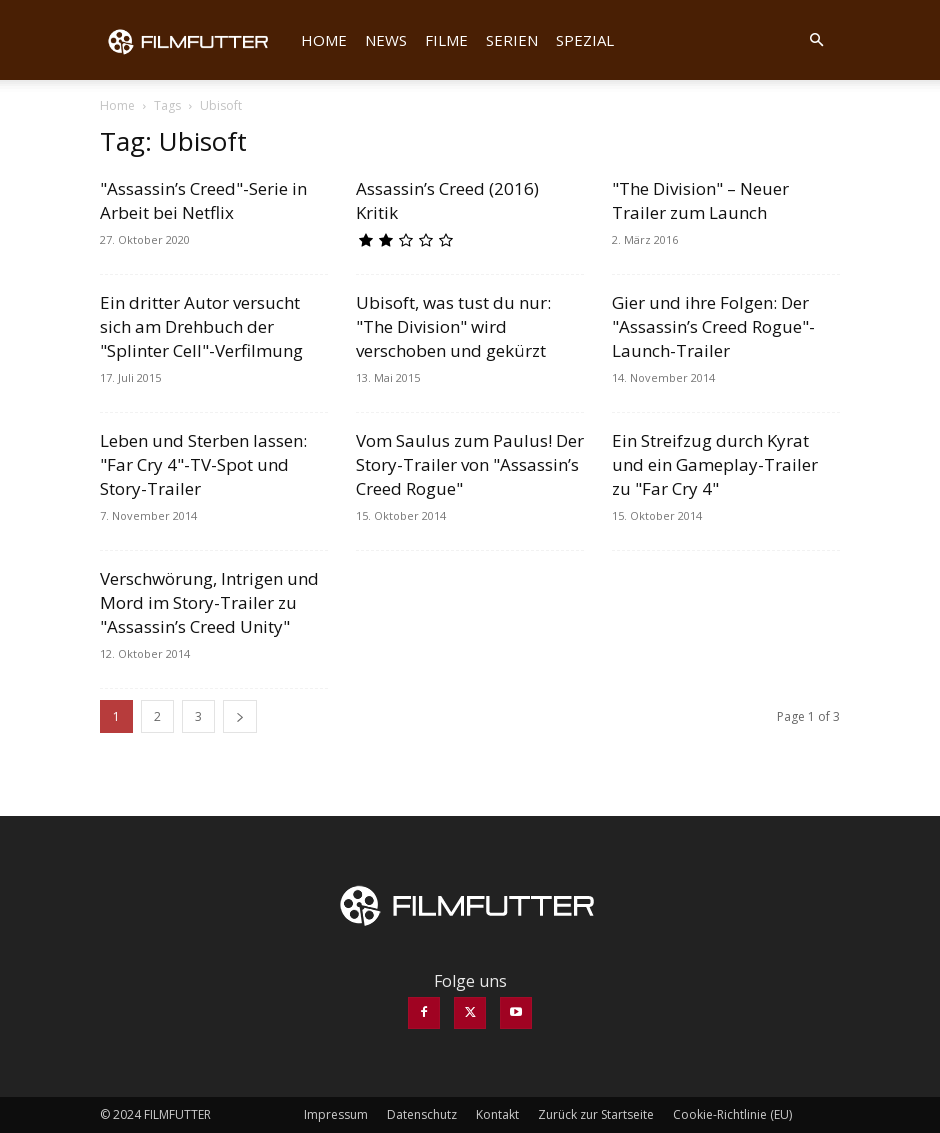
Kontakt (497, 1114)
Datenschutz (422, 1114)
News (386, 40)
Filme (446, 40)
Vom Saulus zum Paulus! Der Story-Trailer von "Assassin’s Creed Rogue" (470, 464)
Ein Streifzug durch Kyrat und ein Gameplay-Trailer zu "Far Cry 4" (715, 464)
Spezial (585, 40)
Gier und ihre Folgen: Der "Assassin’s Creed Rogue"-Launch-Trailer (713, 326)
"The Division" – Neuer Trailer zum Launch (700, 200)
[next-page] (240, 716)
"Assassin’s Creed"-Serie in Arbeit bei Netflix (203, 200)
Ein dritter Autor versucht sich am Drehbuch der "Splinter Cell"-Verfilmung (201, 326)
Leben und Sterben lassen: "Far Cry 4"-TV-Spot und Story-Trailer (203, 464)
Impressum (336, 1114)
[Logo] (196, 40)
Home (324, 40)
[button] (816, 40)
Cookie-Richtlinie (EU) (732, 1114)
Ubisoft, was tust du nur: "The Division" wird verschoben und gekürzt (453, 326)
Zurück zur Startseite (596, 1114)
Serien (512, 40)
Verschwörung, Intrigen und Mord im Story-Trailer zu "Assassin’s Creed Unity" (209, 602)
